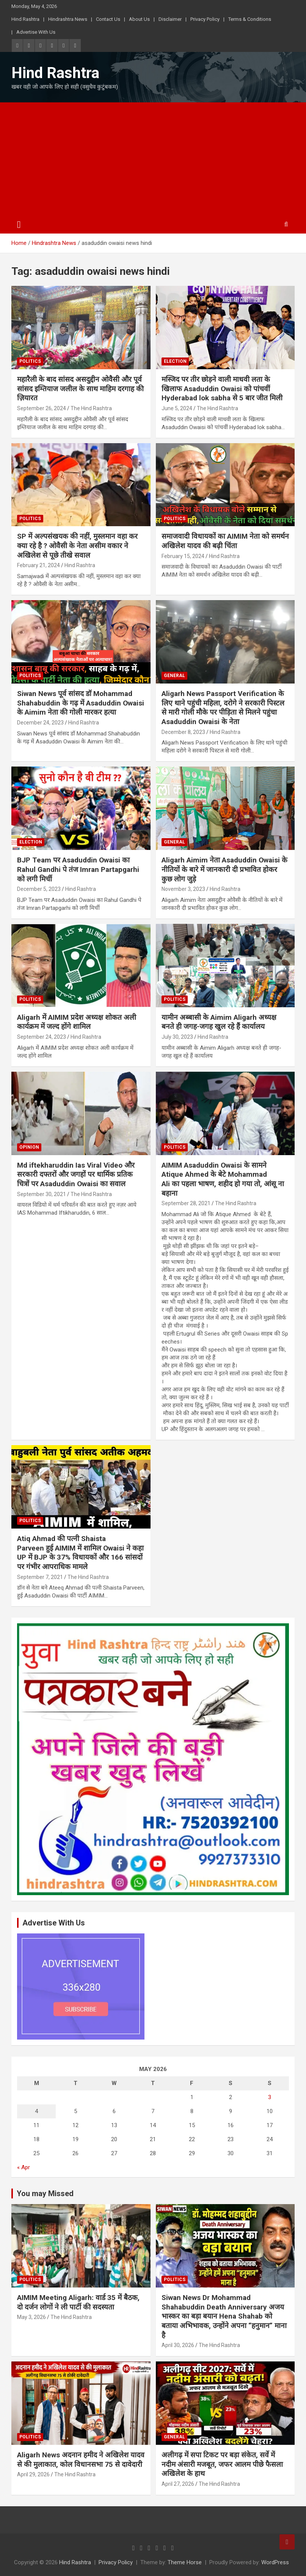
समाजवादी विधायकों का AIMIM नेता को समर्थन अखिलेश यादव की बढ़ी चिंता (225, 541)
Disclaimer (170, 19)
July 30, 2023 (177, 1037)
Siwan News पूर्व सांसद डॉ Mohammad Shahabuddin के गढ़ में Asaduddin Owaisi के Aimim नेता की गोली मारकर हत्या (80, 703)
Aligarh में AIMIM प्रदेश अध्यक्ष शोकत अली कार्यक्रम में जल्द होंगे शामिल (76, 1022)
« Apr (23, 2167)
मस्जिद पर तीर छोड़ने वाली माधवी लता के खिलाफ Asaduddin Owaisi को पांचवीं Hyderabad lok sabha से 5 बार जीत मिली (222, 388)
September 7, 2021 (40, 1577)
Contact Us (108, 19)
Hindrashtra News (67, 19)
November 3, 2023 (183, 889)
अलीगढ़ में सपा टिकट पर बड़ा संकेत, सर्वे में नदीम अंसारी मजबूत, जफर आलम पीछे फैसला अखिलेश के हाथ (222, 2464)
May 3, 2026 (31, 2317)
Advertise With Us (35, 32)
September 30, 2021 (41, 1194)
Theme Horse (185, 2562)
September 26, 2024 (41, 408)
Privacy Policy (205, 19)
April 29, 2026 (33, 2474)
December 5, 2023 (39, 889)
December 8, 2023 (183, 732)
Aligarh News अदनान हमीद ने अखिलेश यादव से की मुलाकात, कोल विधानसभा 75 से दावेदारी (80, 2460)
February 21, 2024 (38, 565)
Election (175, 361)
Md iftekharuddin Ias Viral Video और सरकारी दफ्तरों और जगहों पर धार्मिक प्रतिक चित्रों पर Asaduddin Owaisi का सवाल (76, 1174)
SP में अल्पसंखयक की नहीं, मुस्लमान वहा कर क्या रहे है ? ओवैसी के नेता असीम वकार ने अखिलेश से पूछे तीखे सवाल (77, 545)
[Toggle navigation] (19, 225)
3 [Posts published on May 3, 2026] (269, 2097)
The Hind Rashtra (91, 408)
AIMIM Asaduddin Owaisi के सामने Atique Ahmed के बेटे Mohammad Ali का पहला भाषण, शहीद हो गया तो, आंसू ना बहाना (224, 1179)
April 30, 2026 (178, 2345)
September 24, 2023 (41, 1037)
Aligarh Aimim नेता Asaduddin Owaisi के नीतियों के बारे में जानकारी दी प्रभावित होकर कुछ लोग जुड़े (224, 869)
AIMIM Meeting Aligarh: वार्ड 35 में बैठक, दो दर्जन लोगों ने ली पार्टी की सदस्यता (78, 2302)
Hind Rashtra (25, 19)
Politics (30, 361)
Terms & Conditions (249, 19)
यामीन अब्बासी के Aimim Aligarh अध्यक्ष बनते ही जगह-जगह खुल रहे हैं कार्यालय (219, 1022)
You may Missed (45, 2193)
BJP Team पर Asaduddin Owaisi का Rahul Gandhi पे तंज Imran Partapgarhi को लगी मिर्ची (78, 869)
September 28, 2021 (186, 1203)
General (174, 675)
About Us (139, 19)
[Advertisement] (153, 159)
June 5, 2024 (177, 408)
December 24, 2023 (40, 723)
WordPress (275, 2562)
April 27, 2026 (178, 2484)
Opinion (29, 1147)
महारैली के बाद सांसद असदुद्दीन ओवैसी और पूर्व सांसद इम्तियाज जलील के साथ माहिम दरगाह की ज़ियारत (80, 388)
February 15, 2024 (183, 556)
